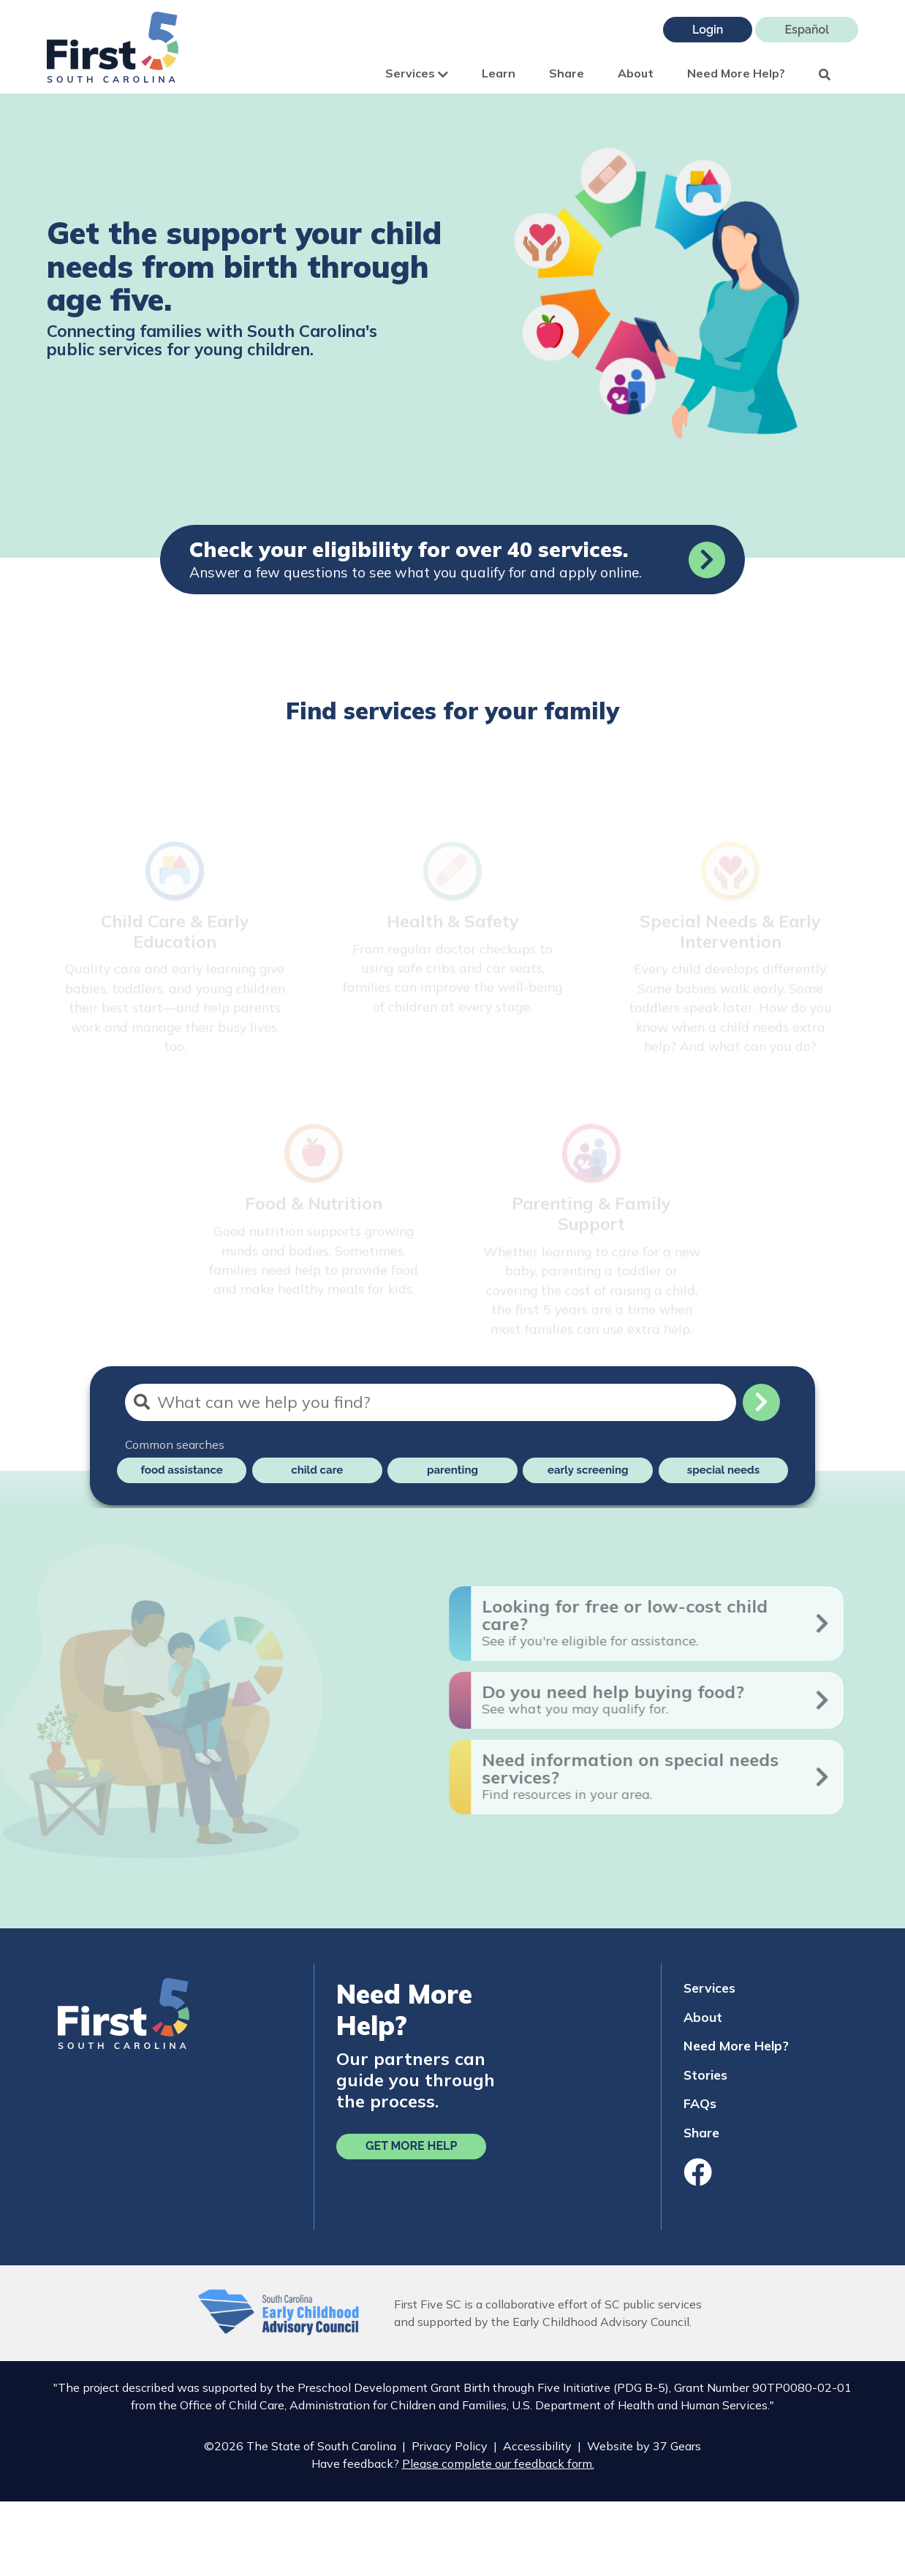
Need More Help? (736, 73)
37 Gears (677, 2446)
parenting (452, 1470)
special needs (723, 1470)
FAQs (700, 2103)
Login (707, 30)
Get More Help (411, 2146)
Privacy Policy (450, 2446)
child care (317, 1470)
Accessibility (537, 2446)
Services (416, 73)
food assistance (181, 1470)
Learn (498, 73)
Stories (705, 2075)
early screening (588, 1470)
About (636, 73)
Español (806, 30)
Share (566, 73)
